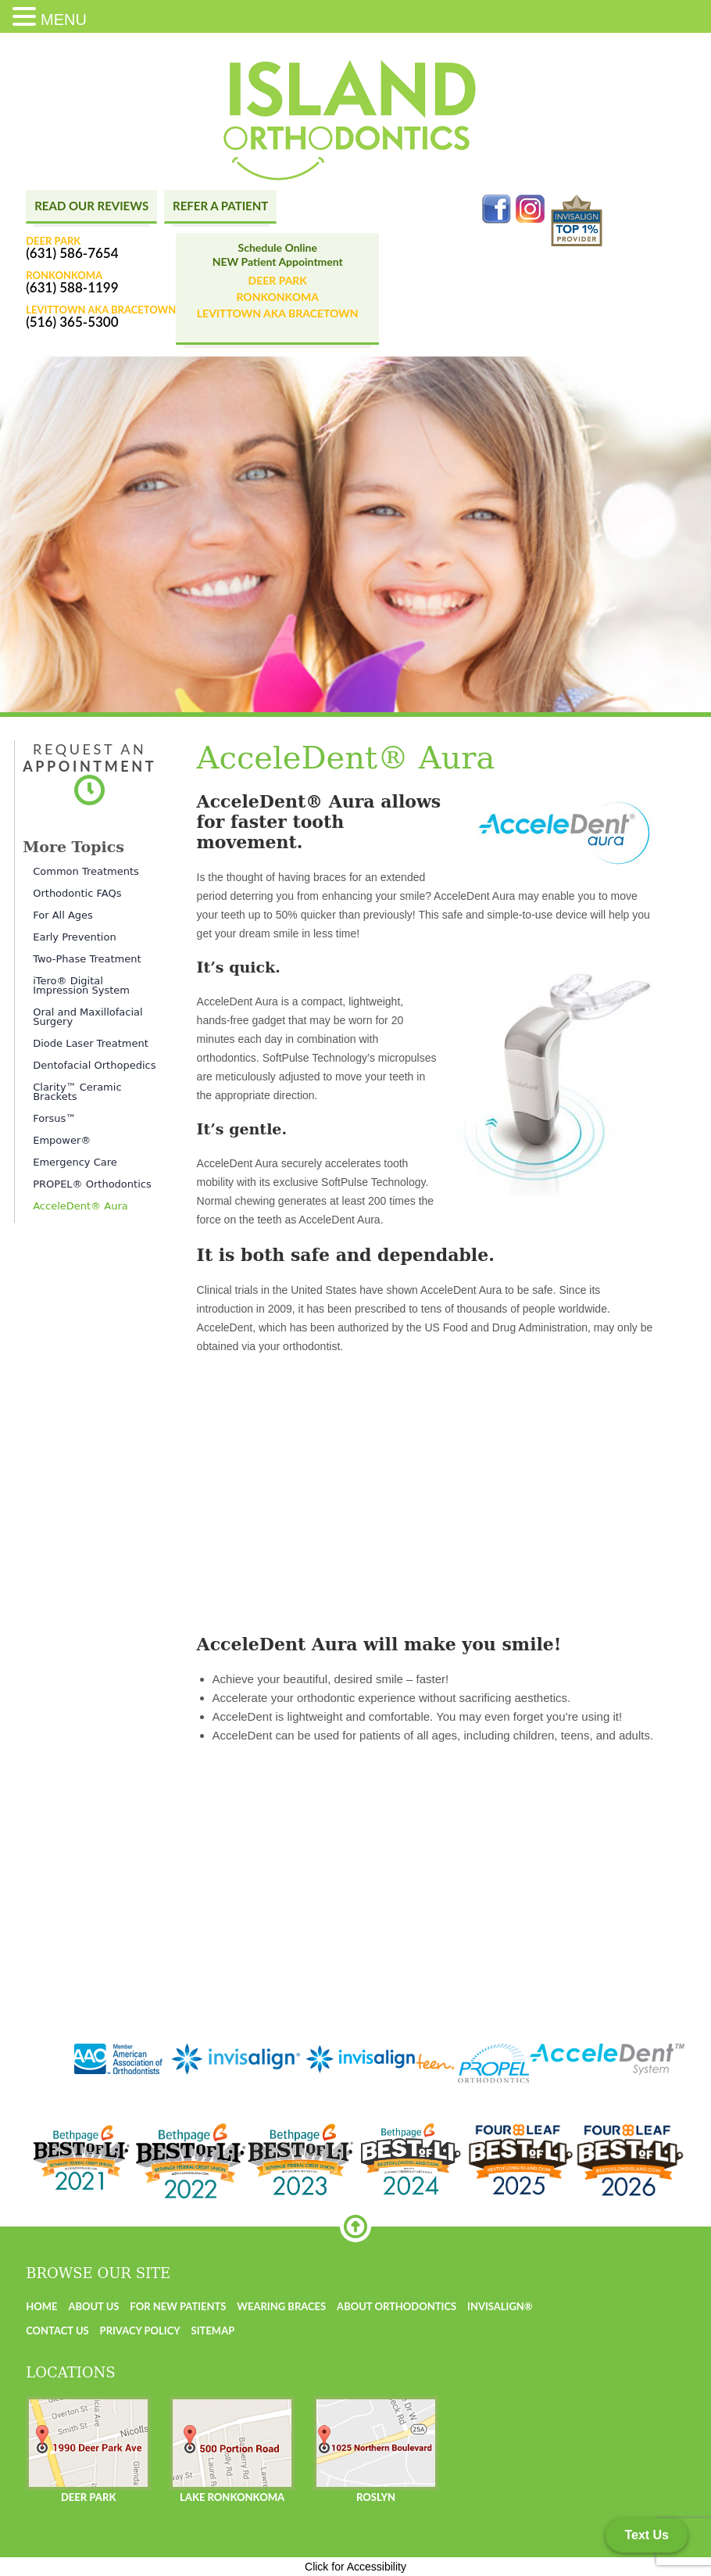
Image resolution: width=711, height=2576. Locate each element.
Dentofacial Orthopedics (94, 1065)
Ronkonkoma (277, 296)
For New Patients (178, 2306)
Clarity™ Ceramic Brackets (77, 1091)
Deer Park (277, 280)
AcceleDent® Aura (80, 1206)
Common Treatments (86, 871)
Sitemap (213, 2330)
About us (93, 2306)
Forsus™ (54, 1118)
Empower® (62, 1140)
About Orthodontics (396, 2306)
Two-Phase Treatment (87, 959)
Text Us (646, 2535)
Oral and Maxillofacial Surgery (87, 1016)
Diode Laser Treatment (90, 1043)
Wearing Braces (281, 2306)
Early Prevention (74, 937)
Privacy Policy (140, 2330)
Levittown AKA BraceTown (278, 313)
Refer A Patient (220, 206)
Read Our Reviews (91, 206)
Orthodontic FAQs (77, 893)
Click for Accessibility (355, 2566)
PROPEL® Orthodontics (92, 1184)
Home (41, 2306)
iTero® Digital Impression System (81, 985)
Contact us (57, 2330)
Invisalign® (500, 2306)
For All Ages (63, 915)
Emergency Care (75, 1162)
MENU (64, 19)
